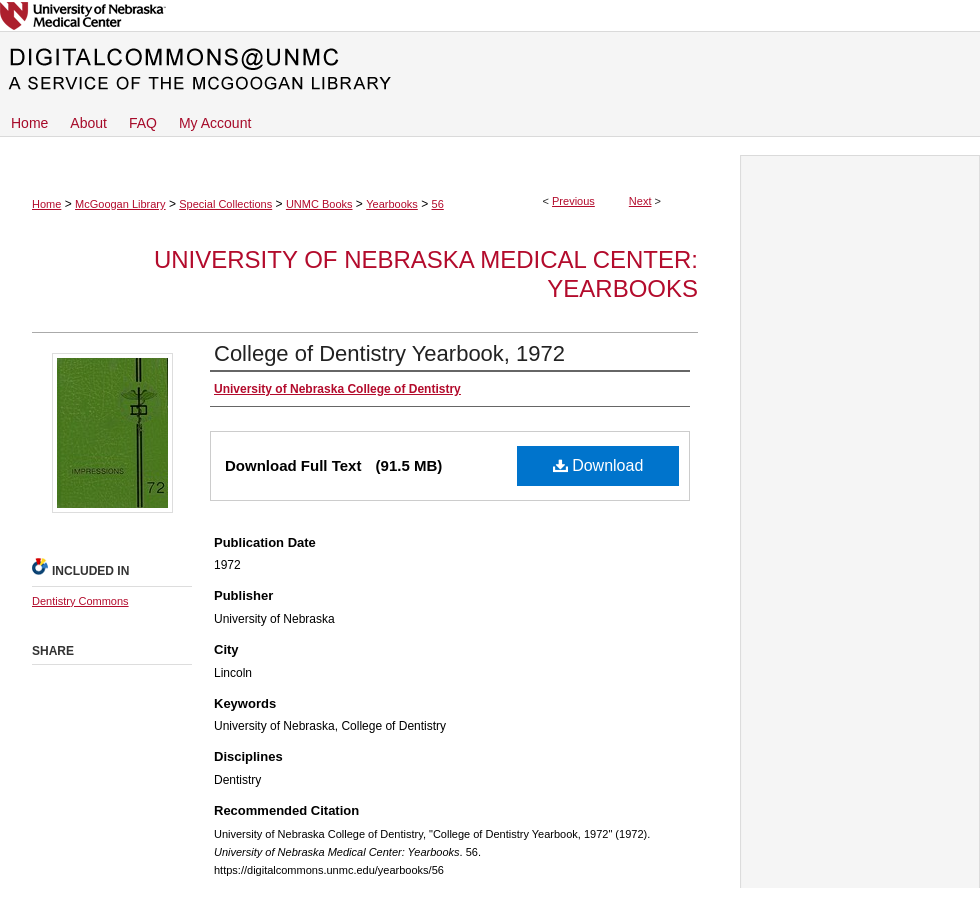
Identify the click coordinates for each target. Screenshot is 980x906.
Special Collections (225, 204)
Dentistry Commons (80, 601)
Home (46, 204)
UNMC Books (319, 204)
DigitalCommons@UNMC (490, 70)
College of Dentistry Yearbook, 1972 (389, 353)
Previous (573, 201)
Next (640, 201)
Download (598, 465)
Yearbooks (392, 204)
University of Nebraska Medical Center (490, 15)
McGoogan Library (120, 204)
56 (438, 204)
